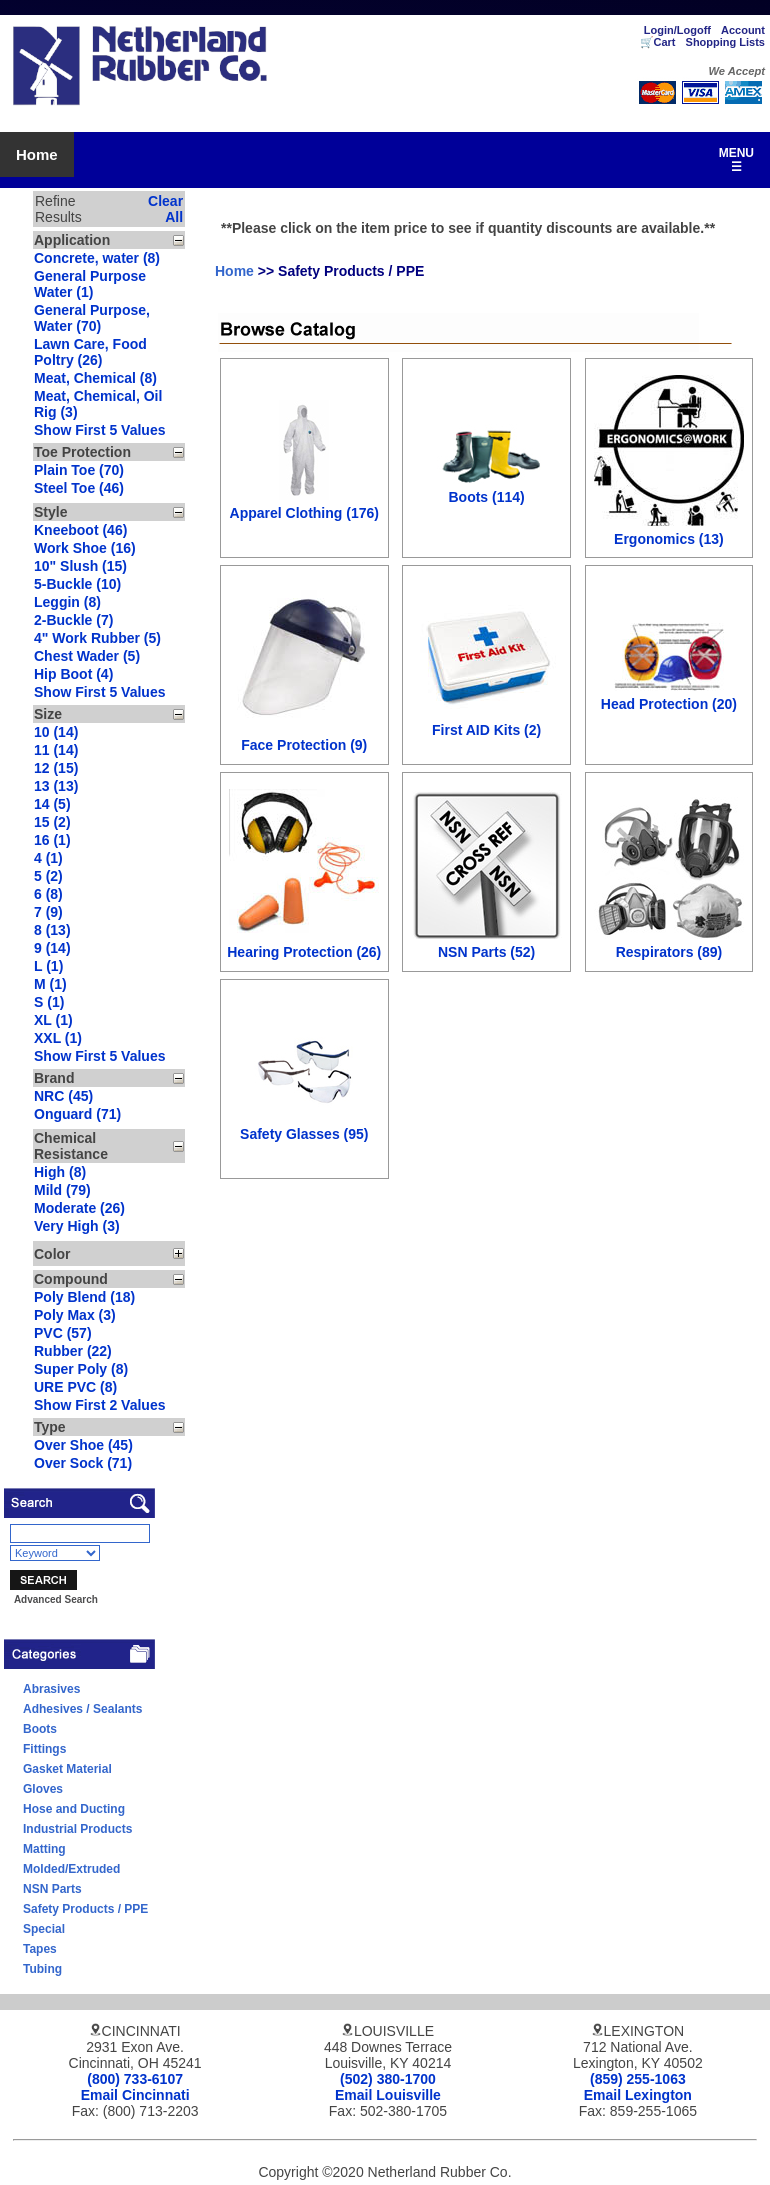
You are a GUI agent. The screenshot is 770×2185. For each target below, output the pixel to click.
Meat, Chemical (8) (95, 378)
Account (743, 30)
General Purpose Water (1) (90, 284)
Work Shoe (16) (85, 548)
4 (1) (48, 858)
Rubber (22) (73, 1351)
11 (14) (56, 750)
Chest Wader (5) (87, 656)
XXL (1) (58, 1038)
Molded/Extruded (71, 1869)
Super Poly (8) (81, 1369)
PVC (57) (63, 1333)
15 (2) (52, 822)
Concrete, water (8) (97, 258)
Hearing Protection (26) (304, 952)
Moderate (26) (79, 1208)
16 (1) (52, 840)
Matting (44, 1849)
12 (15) (56, 768)
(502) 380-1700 (388, 2079)
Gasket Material (67, 1769)
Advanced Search (56, 1599)
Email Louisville (388, 2095)
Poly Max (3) (75, 1315)
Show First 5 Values (100, 430)
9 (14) (52, 948)
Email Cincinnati (135, 2095)
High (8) (60, 1172)
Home (37, 154)
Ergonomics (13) (669, 539)
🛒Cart (658, 42)
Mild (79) (62, 1190)
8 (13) (52, 930)
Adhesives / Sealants (82, 1709)
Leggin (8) (67, 602)
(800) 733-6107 (135, 2079)
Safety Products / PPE (85, 1909)
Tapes (40, 1949)
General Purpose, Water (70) (92, 318)
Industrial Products (77, 1829)
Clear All (165, 209)
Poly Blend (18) (84, 1297)
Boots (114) (486, 497)
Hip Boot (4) (73, 674)
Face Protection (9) (304, 745)
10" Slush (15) (80, 566)
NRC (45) (63, 1096)
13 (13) (56, 786)
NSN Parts (52, 1889)
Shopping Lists (725, 42)
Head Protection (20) (669, 704)
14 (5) (52, 804)
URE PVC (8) (75, 1387)
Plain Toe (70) (79, 470)
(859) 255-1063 (638, 2079)
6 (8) (48, 894)
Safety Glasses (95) (304, 1134)
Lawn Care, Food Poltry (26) (90, 352)
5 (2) (48, 876)
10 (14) (56, 732)
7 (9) (48, 912)
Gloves (43, 1789)
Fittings (44, 1749)
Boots (40, 1729)
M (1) (50, 984)
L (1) (48, 966)
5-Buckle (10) (77, 584)
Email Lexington (638, 2095)
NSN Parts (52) (486, 952)
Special (44, 1929)
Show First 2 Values (100, 1405)
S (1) (49, 1002)
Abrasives (51, 1689)
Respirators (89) (669, 952)
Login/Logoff (677, 30)
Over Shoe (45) (83, 1445)
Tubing (42, 1969)
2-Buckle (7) (73, 620)
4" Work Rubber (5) (97, 638)
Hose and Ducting (74, 1809)
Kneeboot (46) (80, 530)
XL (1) (53, 1020)
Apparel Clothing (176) (304, 513)
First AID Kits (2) (486, 730)
